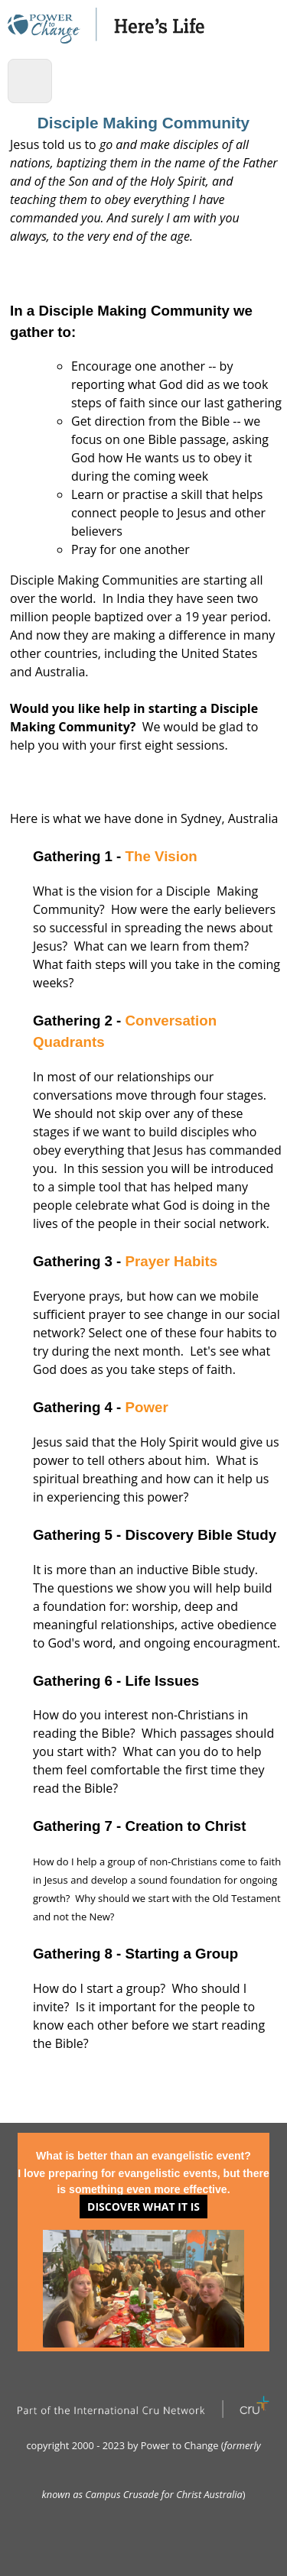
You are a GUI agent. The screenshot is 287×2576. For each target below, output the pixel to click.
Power (147, 1407)
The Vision (161, 856)
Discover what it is (143, 2206)
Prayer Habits (172, 1261)
